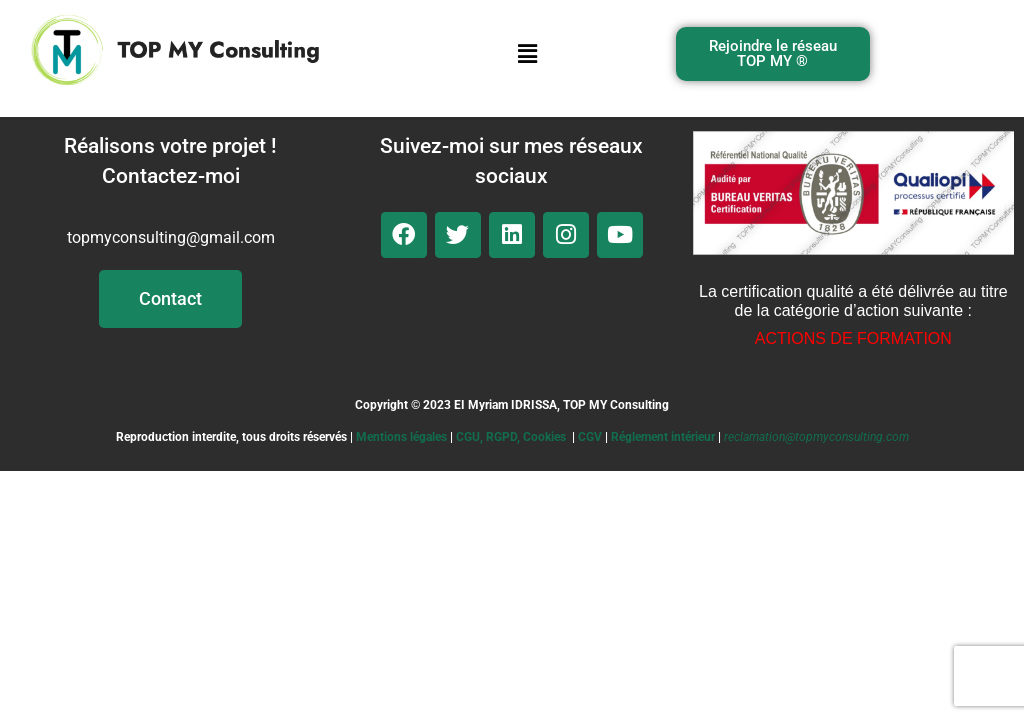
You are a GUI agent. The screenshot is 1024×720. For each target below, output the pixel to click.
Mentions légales (401, 437)
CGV (590, 437)
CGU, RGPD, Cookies (511, 437)
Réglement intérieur (663, 437)
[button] (527, 54)
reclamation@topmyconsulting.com (816, 437)
